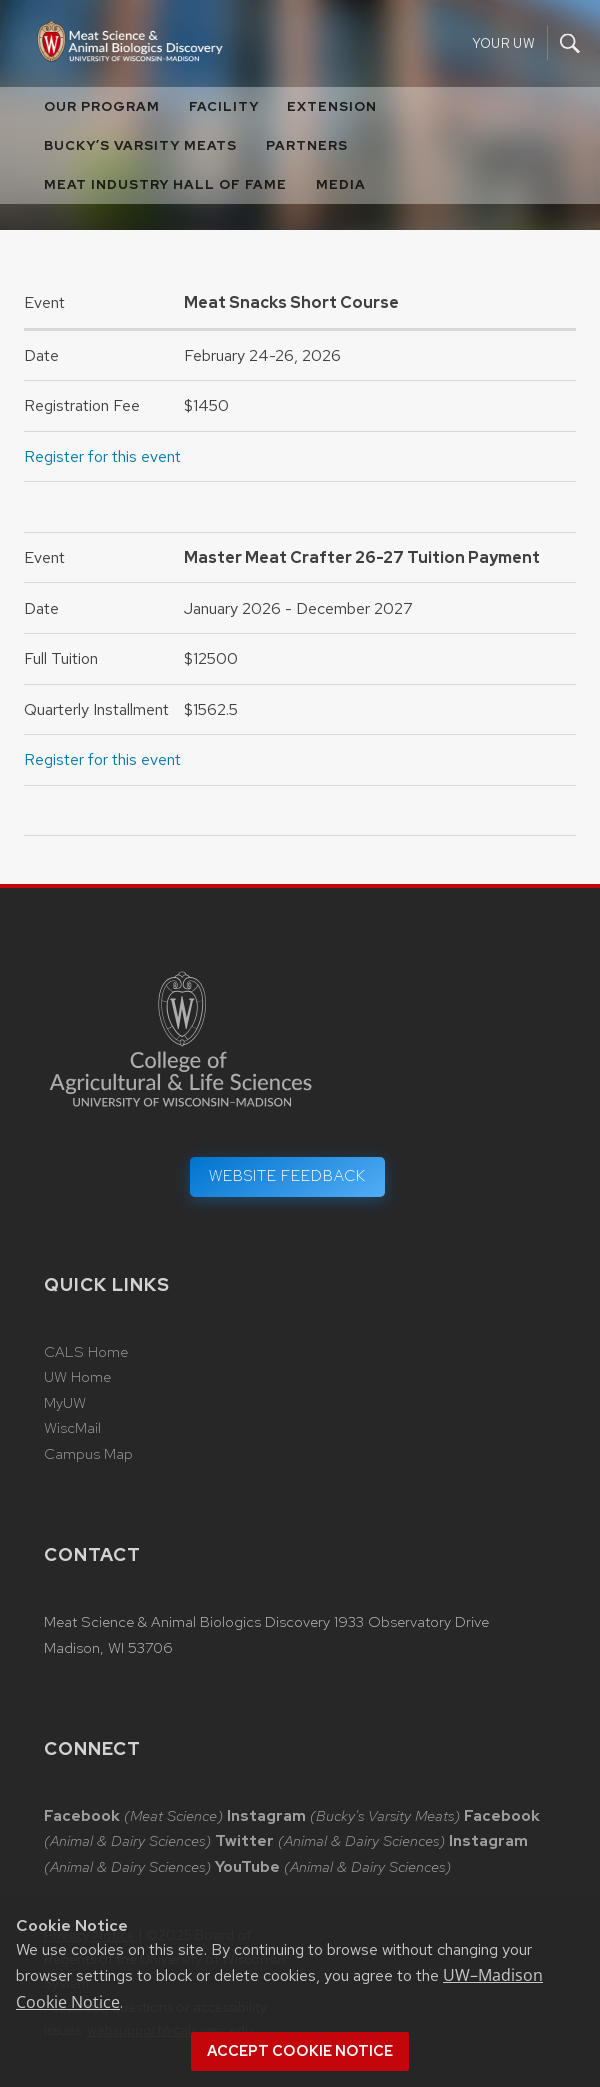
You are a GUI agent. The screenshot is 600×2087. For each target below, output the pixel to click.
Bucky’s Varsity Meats (140, 145)
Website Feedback (287, 1176)
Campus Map (88, 1454)
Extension (332, 106)
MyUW (65, 1403)
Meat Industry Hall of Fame (165, 184)
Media (341, 184)
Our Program (102, 106)
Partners (307, 145)
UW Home (77, 1377)
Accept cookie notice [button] (300, 2051)
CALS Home (86, 1352)
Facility (224, 106)
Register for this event (102, 456)
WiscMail (72, 1428)
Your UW (503, 43)
